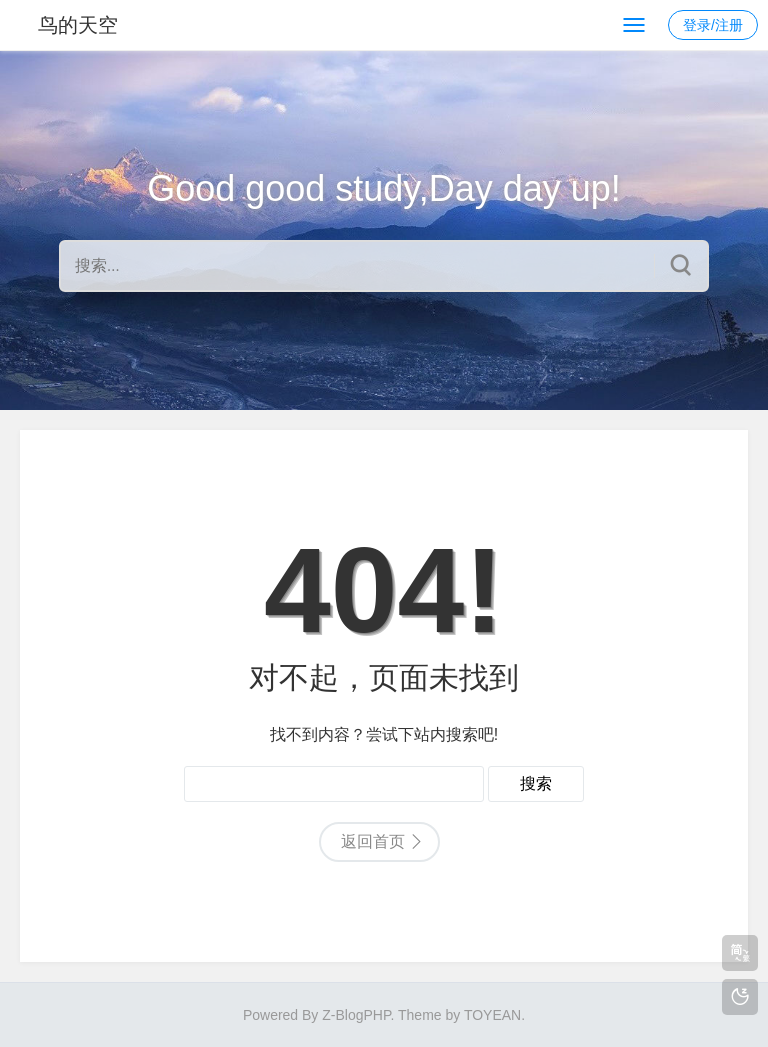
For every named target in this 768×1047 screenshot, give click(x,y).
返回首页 (373, 841)
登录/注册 (713, 25)
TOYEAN (492, 1015)
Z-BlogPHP (356, 1015)
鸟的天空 (78, 25)
